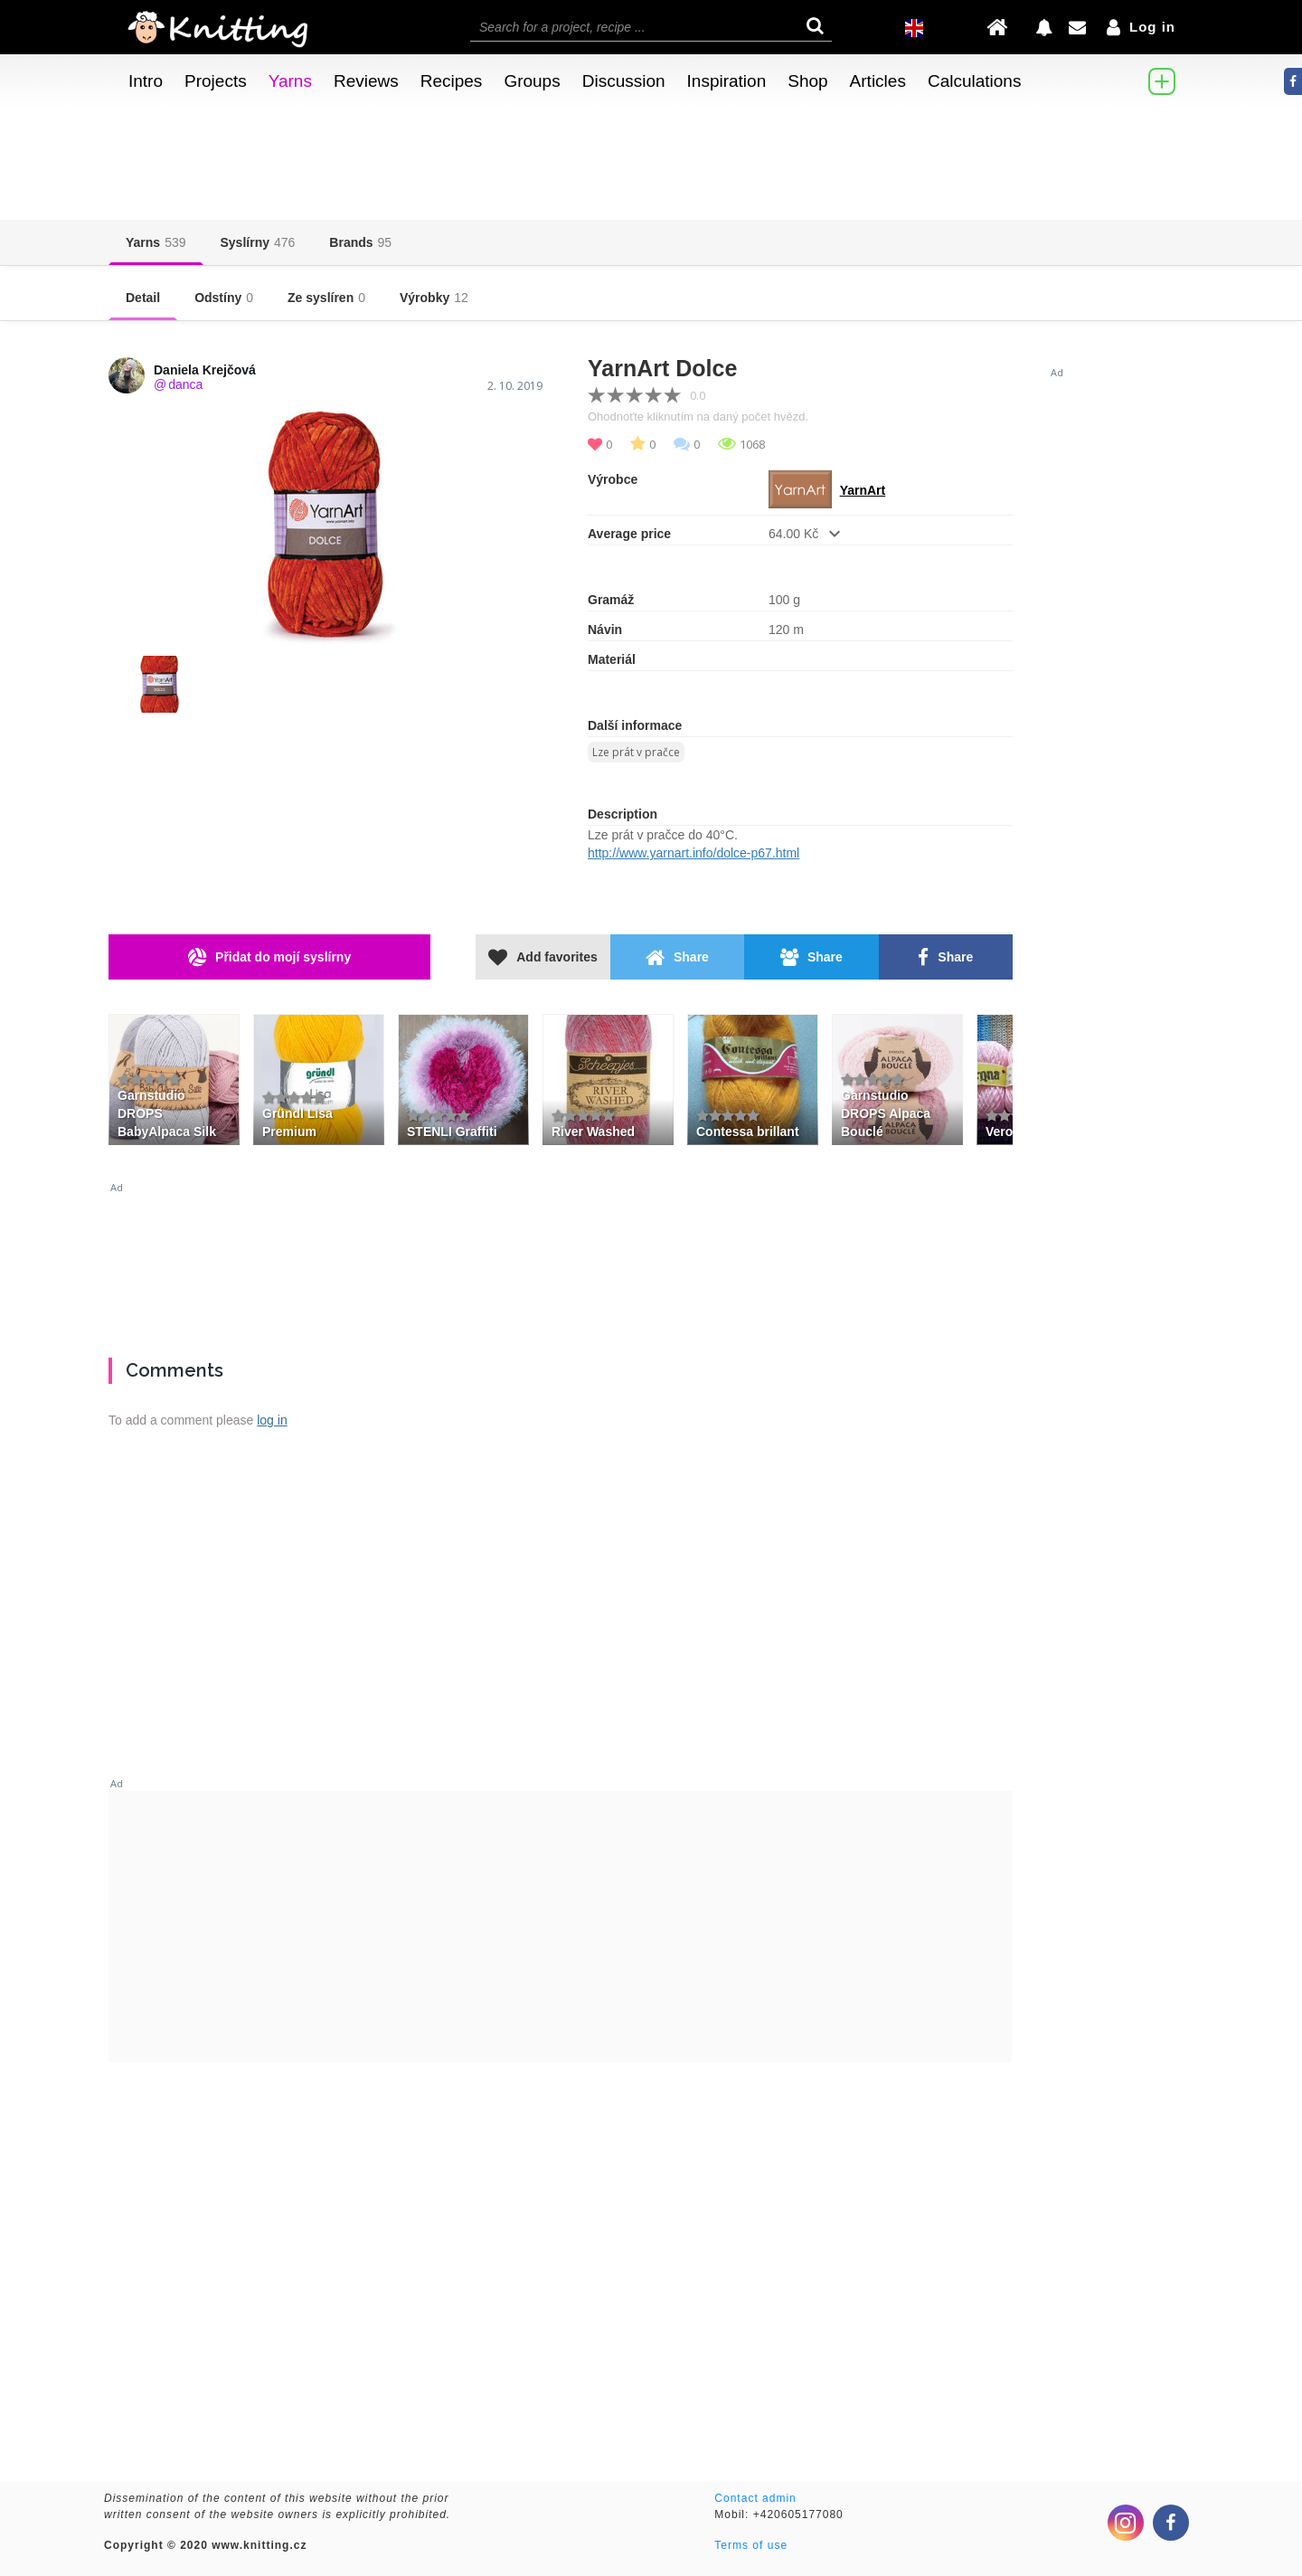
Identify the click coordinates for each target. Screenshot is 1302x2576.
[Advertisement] (651, 1263)
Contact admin (755, 2498)
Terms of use (751, 2545)
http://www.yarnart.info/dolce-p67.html (693, 853)
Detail (143, 297)
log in (272, 1420)
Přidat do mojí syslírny (269, 957)
